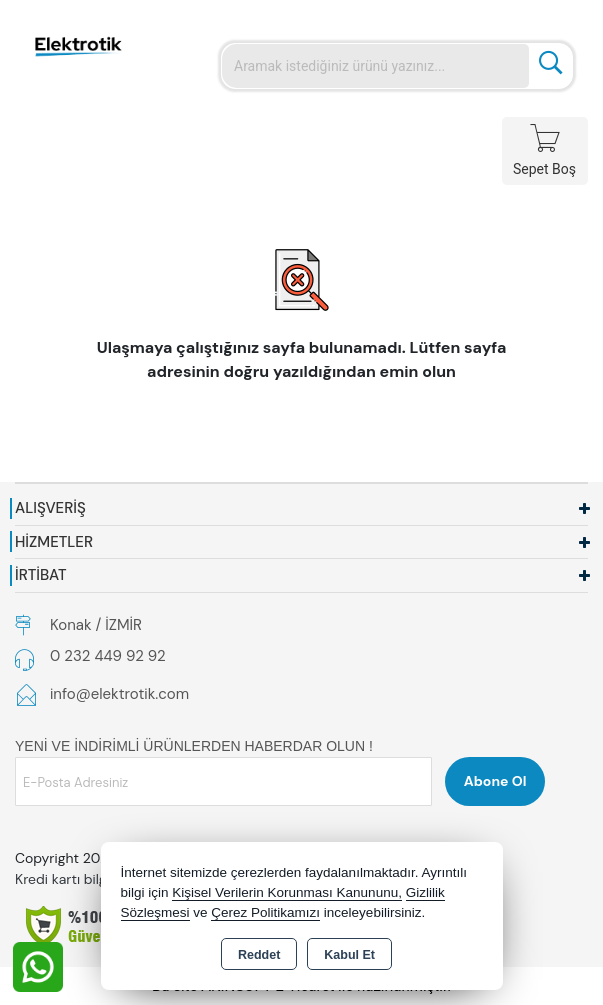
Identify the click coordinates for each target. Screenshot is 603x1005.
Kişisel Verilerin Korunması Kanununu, (287, 892)
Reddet (259, 955)
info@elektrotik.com (119, 694)
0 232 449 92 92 (108, 656)
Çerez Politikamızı (265, 912)
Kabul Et (349, 955)
